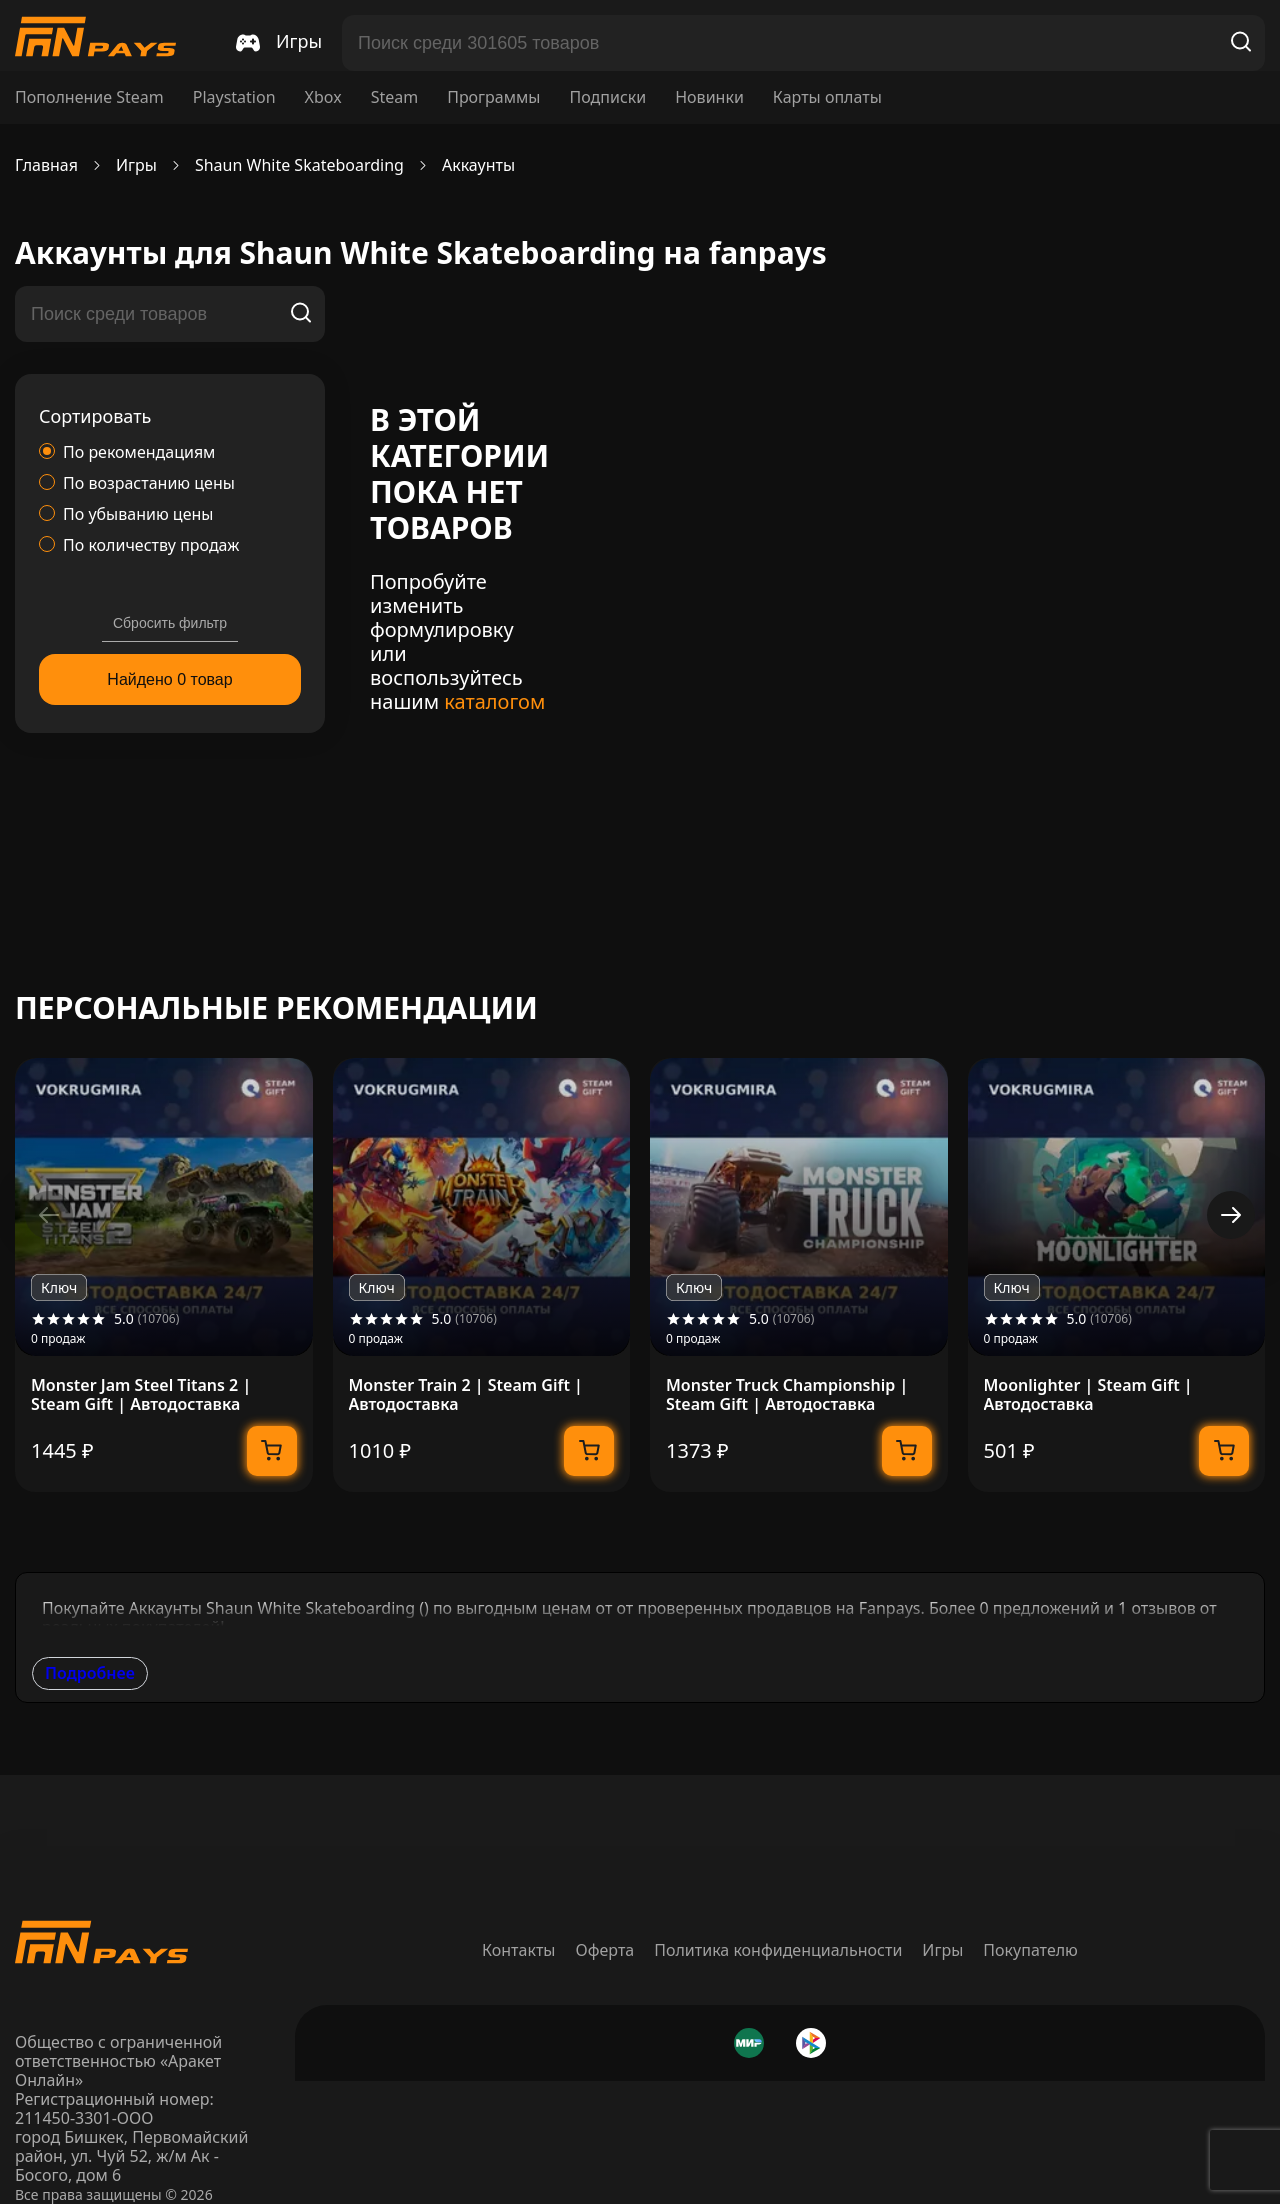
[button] (1231, 1215)
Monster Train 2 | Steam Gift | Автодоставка (466, 1395)
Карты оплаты (827, 97)
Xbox (323, 97)
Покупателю (1030, 1950)
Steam (395, 97)
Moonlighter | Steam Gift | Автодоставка (1088, 1395)
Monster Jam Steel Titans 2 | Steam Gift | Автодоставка (141, 1395)
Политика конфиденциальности (778, 1950)
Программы (493, 97)
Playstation (234, 97)
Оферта (605, 1950)
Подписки (607, 97)
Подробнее (90, 1673)
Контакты (518, 1950)
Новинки (709, 97)
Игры (942, 1950)
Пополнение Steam (89, 97)
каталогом (494, 701)
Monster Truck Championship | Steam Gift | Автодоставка (787, 1395)
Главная (46, 165)
